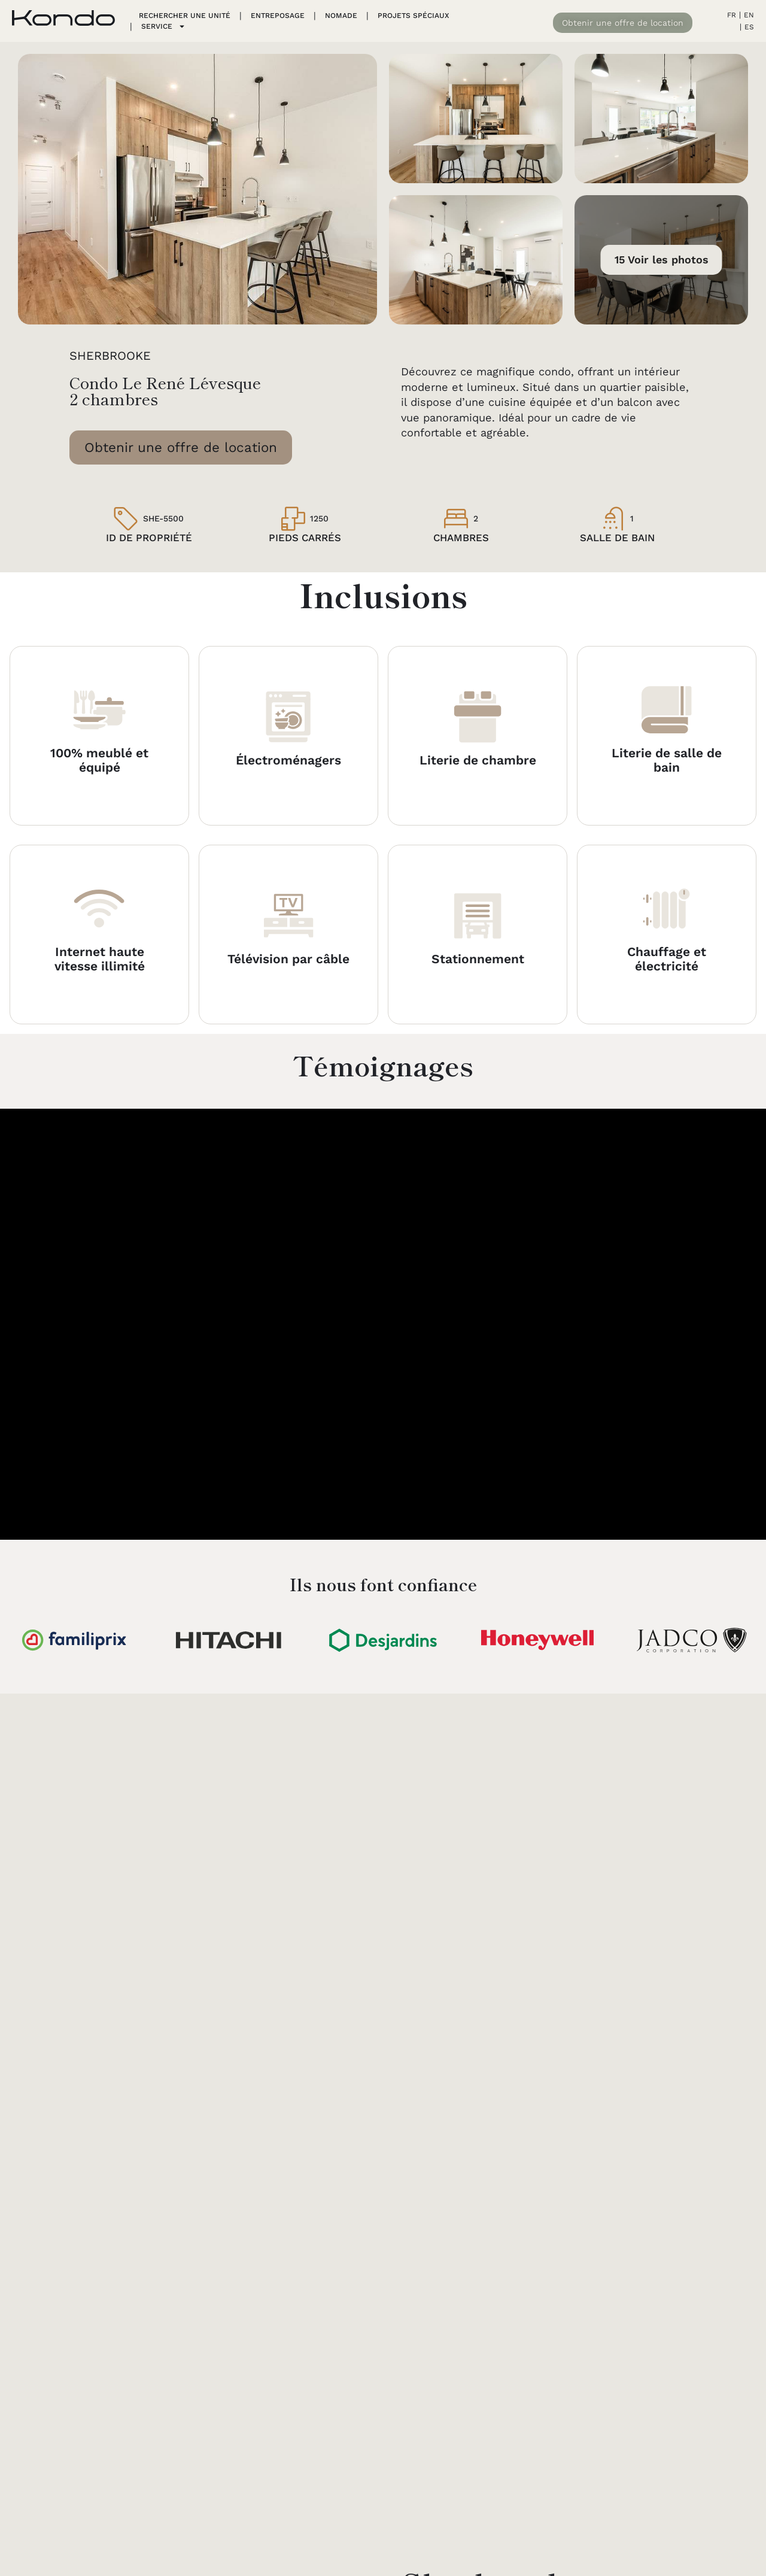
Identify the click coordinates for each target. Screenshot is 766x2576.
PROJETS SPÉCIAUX (413, 15)
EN (749, 15)
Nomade (341, 15)
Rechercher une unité (184, 15)
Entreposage (278, 15)
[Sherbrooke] (197, 1947)
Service (163, 26)
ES (749, 27)
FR (731, 15)
